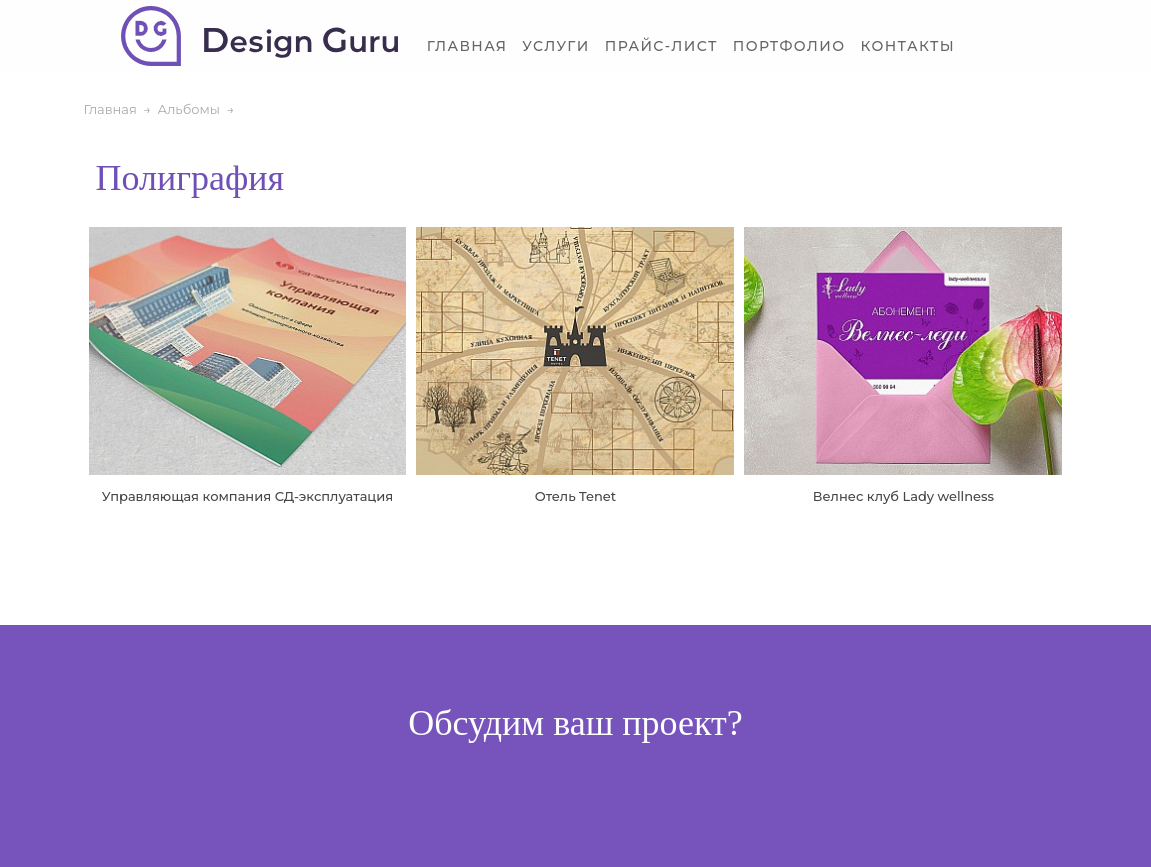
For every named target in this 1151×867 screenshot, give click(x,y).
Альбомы (188, 109)
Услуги (555, 46)
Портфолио (789, 46)
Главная (467, 46)
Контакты (907, 46)
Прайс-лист (661, 46)
